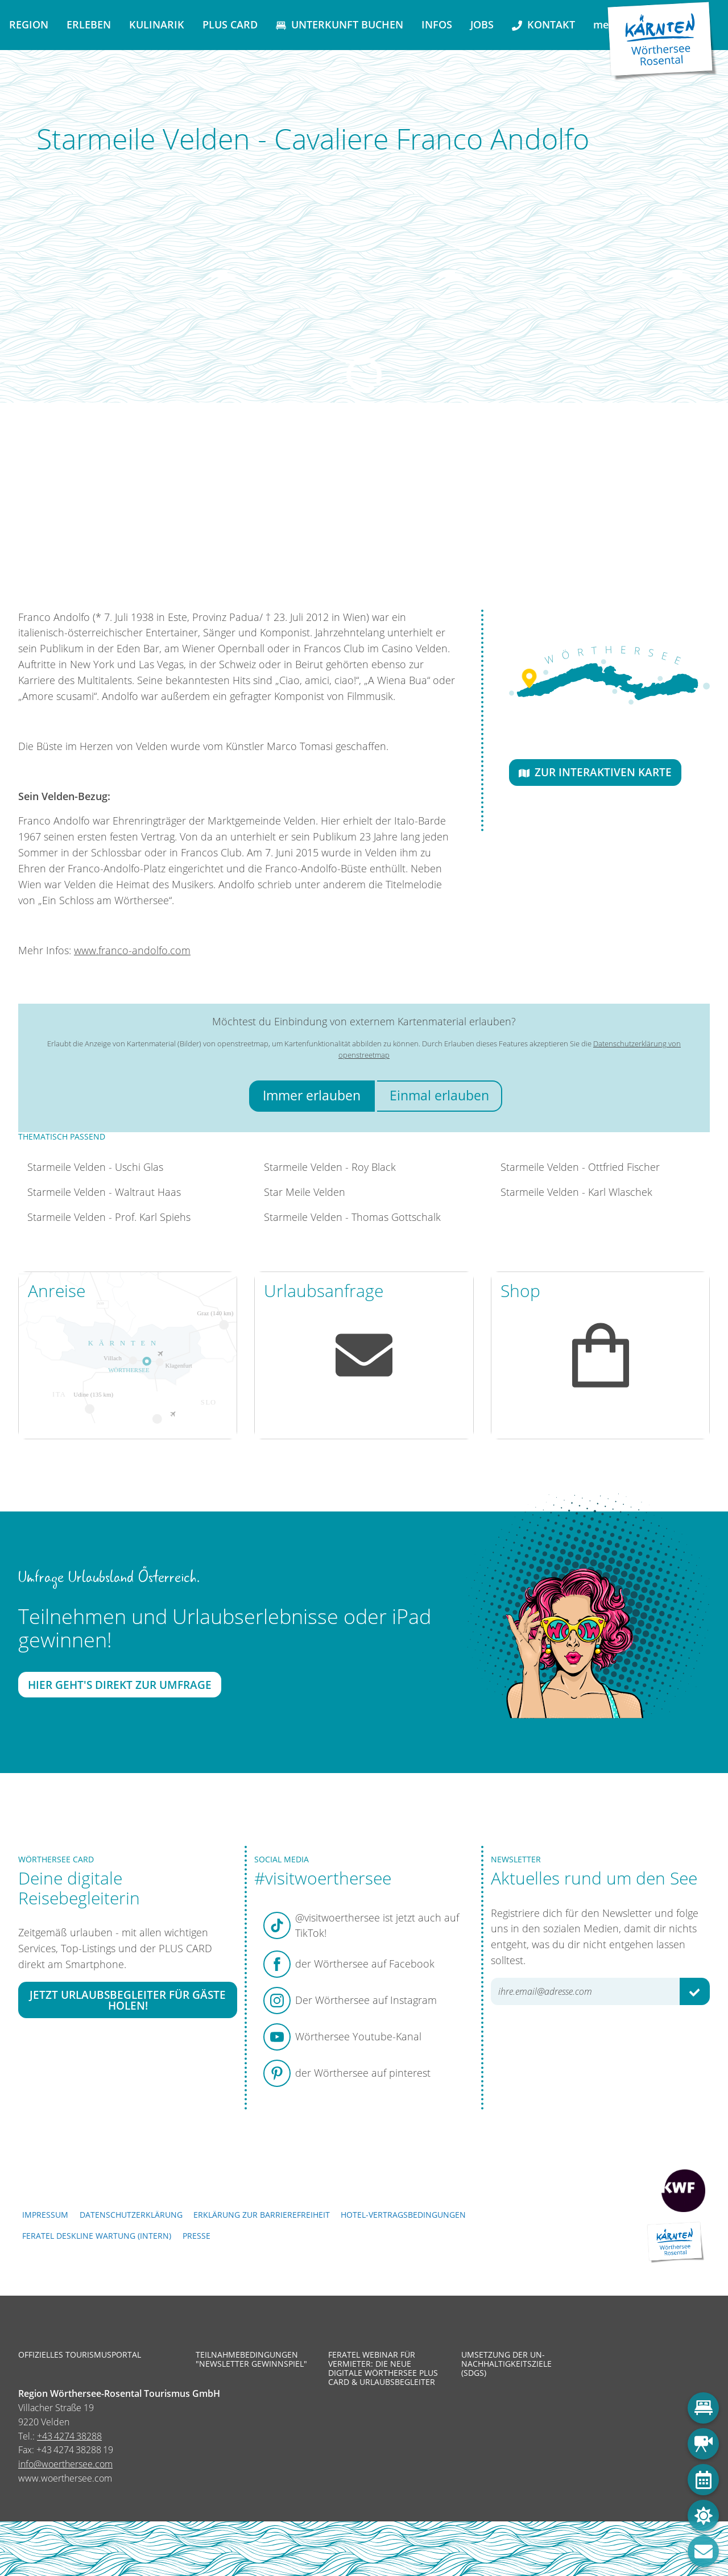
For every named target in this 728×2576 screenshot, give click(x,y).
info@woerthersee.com (65, 2464)
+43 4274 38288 (69, 2436)
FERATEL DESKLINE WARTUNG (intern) (96, 2235)
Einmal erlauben (439, 1095)
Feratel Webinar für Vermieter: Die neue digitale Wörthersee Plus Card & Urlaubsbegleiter (383, 2368)
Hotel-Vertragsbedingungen (403, 2214)
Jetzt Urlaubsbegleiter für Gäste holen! (128, 2000)
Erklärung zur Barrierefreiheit (261, 2214)
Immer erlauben (312, 1095)
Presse (196, 2235)
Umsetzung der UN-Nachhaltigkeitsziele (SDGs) (506, 2364)
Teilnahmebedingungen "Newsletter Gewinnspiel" (251, 2359)
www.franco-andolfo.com (132, 950)
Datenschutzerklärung (131, 2214)
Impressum (45, 2214)
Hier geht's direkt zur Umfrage (120, 1685)
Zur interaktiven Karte (595, 772)
